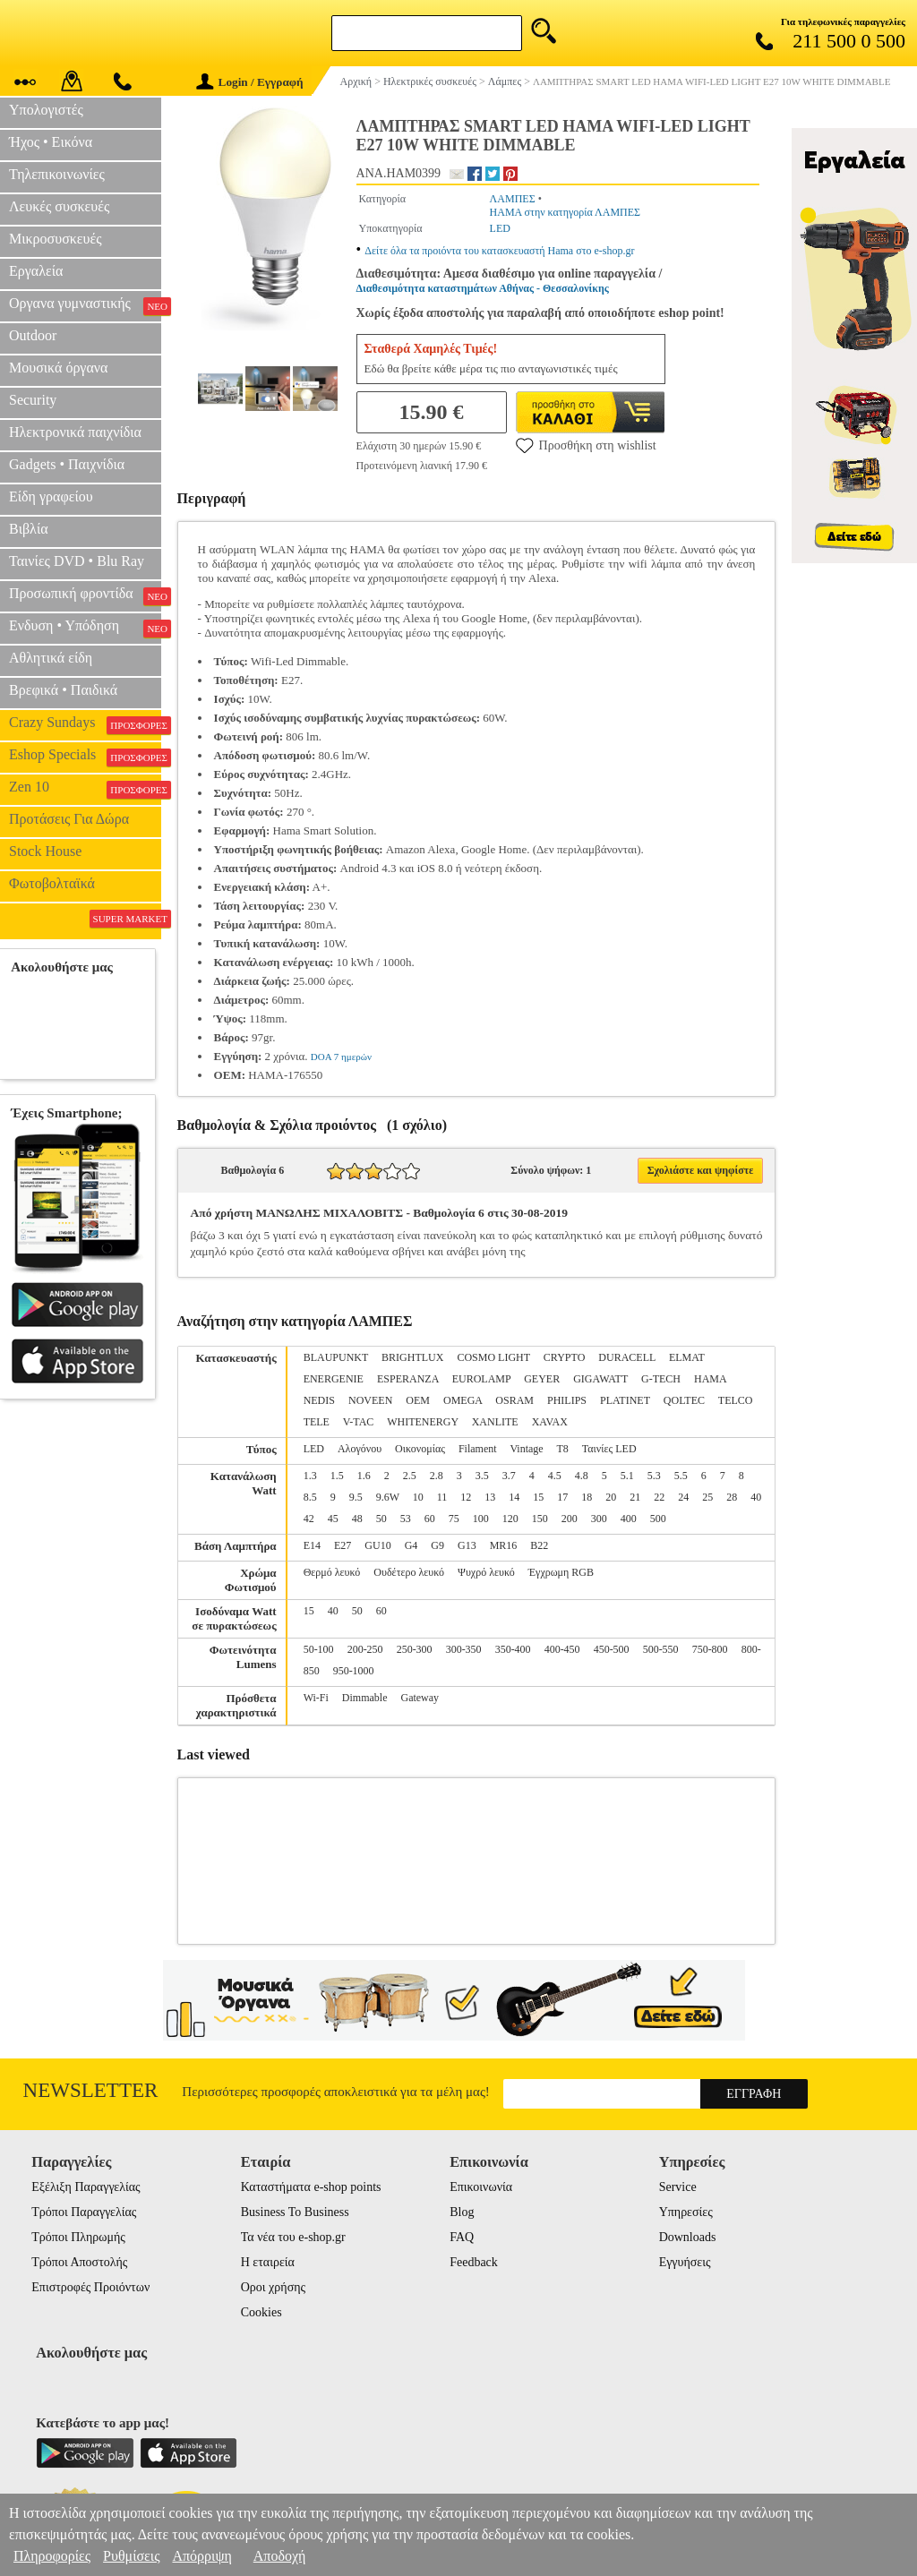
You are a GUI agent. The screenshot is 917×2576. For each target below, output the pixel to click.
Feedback (474, 2262)
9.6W (387, 1497)
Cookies (261, 2312)
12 (465, 1497)
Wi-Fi (316, 1697)
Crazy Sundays (85, 724)
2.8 (436, 1475)
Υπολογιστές (46, 109)
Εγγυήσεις (685, 2262)
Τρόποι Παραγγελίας (83, 2212)
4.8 (581, 1475)
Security (32, 399)
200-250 (365, 1649)
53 (405, 1518)
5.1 (627, 1475)
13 (489, 1497)
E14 (312, 1545)
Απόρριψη (201, 2555)
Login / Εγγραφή (250, 82)
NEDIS (319, 1400)
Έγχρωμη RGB (561, 1572)
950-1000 (353, 1671)
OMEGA (462, 1400)
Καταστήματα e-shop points (311, 2187)
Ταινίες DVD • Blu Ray (76, 561)
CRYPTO (564, 1357)
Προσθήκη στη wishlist (586, 445)
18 (586, 1497)
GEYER (542, 1379)
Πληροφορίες (51, 2555)
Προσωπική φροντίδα (85, 595)
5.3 (654, 1475)
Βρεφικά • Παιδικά (63, 689)
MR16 (504, 1545)
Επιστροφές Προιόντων (90, 2287)
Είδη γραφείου (51, 496)
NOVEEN (370, 1400)
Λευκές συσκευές (59, 206)
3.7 (509, 1475)
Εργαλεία (36, 270)
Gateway (419, 1697)
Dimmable (365, 1697)
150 (540, 1518)
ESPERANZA (408, 1379)
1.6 (364, 1475)
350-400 (513, 1649)
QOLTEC (684, 1400)
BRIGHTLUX (412, 1357)
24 (683, 1497)
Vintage (526, 1448)
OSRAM (514, 1400)
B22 (539, 1545)
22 (659, 1497)
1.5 (337, 1475)
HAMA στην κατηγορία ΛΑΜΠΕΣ (565, 212)
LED (500, 228)
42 (309, 1518)
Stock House (45, 851)
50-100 (319, 1649)
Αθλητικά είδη (50, 657)
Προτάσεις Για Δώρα (69, 818)
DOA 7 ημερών (341, 1056)
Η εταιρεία (268, 2262)
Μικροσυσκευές (55, 238)
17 (562, 1497)
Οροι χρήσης (273, 2287)
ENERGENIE (334, 1379)
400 (629, 1518)
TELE (317, 1422)
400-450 (562, 1649)
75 (454, 1518)
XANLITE (495, 1422)
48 (357, 1518)
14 (514, 1497)
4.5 (554, 1475)
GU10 (377, 1545)
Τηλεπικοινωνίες (57, 174)
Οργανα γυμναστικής (85, 305)
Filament (477, 1448)
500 (658, 1518)
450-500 (612, 1649)
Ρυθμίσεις (131, 2555)
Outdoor (32, 335)
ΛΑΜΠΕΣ (513, 199)
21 (635, 1497)
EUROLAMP (481, 1379)
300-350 (464, 1649)
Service (678, 2187)
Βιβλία (28, 528)
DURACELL (627, 1357)
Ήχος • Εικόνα (50, 142)
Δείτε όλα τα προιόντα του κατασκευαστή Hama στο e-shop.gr (499, 250)
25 (707, 1497)
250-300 (415, 1649)
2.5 (409, 1475)
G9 (437, 1545)
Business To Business (295, 2212)
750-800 (710, 1649)
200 (569, 1518)
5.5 (681, 1475)
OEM (418, 1400)
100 (481, 1518)
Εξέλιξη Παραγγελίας (85, 2187)
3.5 (482, 1475)
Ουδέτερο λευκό (408, 1572)
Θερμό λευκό (332, 1572)
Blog (462, 2212)
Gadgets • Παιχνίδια (66, 464)
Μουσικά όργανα (58, 367)
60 (429, 1518)
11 (442, 1497)
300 (599, 1518)
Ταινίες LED (609, 1448)
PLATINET (625, 1400)
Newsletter (91, 2090)
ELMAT (687, 1357)
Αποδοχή (279, 2555)
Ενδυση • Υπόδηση (85, 628)
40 (755, 1497)
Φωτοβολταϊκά (52, 883)
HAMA (710, 1379)
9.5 (356, 1497)
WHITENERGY (422, 1422)
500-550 (661, 1649)
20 (610, 1497)
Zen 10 (85, 789)
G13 (467, 1545)
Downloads (687, 2237)
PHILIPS (567, 1400)
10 (418, 1497)
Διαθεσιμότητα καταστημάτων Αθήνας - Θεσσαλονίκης (482, 288)
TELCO (735, 1400)
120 (510, 1518)
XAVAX (550, 1422)
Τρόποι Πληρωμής (78, 2237)
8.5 (310, 1497)
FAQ (462, 2237)
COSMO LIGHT (493, 1357)
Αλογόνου (359, 1448)
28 (731, 1497)
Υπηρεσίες (686, 2212)
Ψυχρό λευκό (486, 1572)
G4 (411, 1545)
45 (333, 1518)
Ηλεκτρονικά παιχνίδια (75, 432)
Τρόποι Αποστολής (79, 2262)
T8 (562, 1448)
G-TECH (661, 1379)
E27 (342, 1545)
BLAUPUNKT (336, 1357)
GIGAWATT (600, 1379)
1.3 (310, 1475)
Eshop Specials (85, 756)
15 (538, 1497)
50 (381, 1518)
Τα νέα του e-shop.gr (293, 2237)
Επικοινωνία (481, 2187)
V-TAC (358, 1422)
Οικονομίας (420, 1448)
